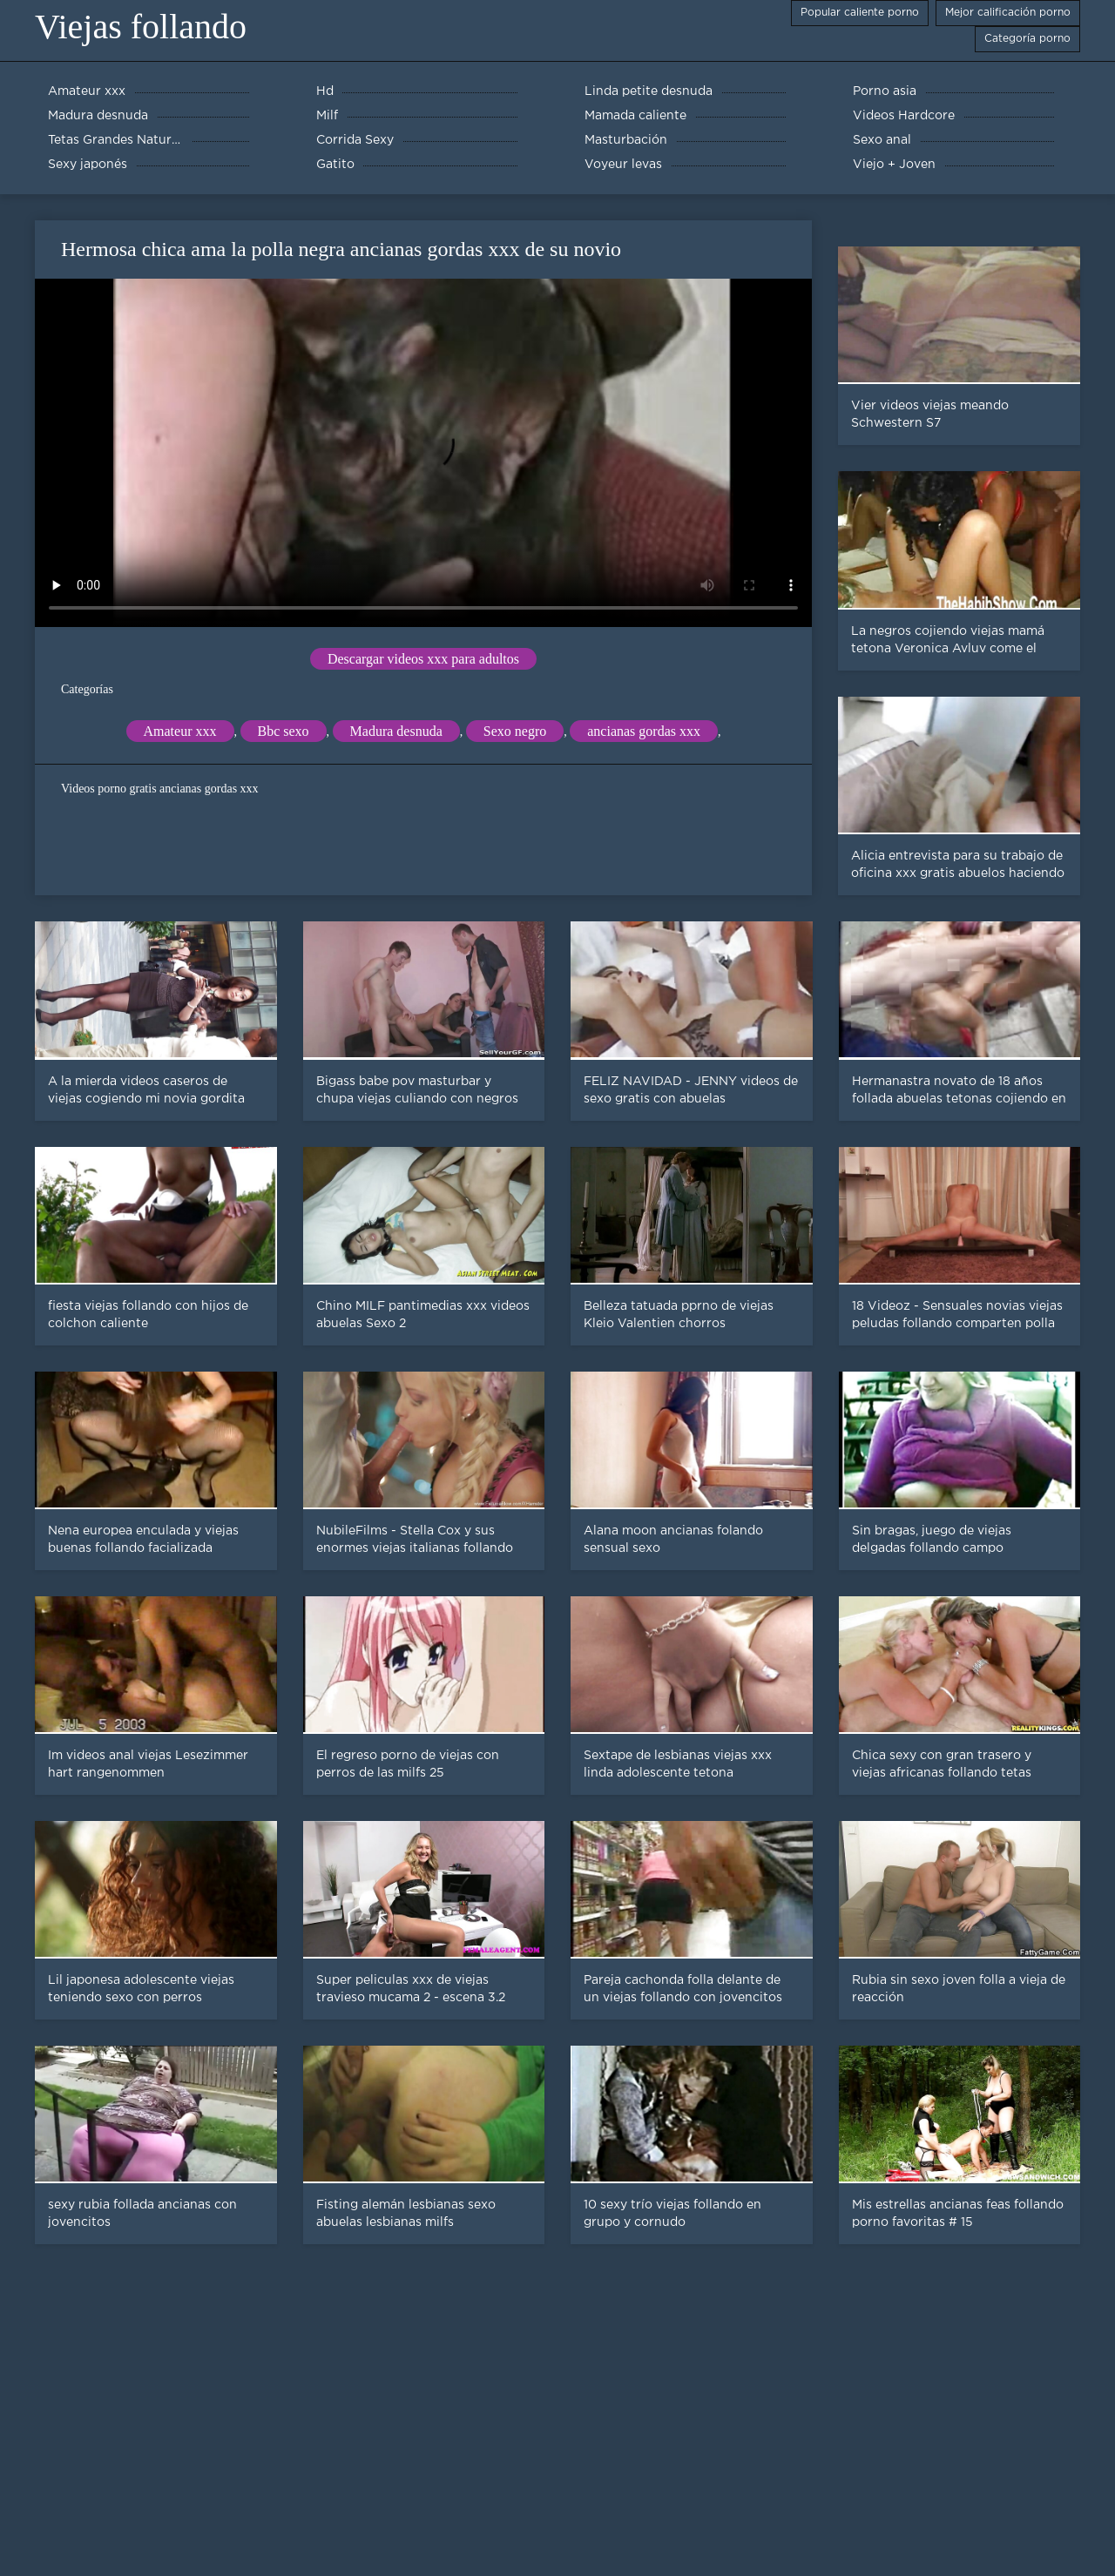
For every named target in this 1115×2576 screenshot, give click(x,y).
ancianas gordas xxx (643, 731)
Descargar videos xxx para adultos (423, 658)
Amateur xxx (180, 731)
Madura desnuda (396, 731)
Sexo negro (514, 731)
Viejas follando (141, 26)
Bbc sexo (283, 731)
